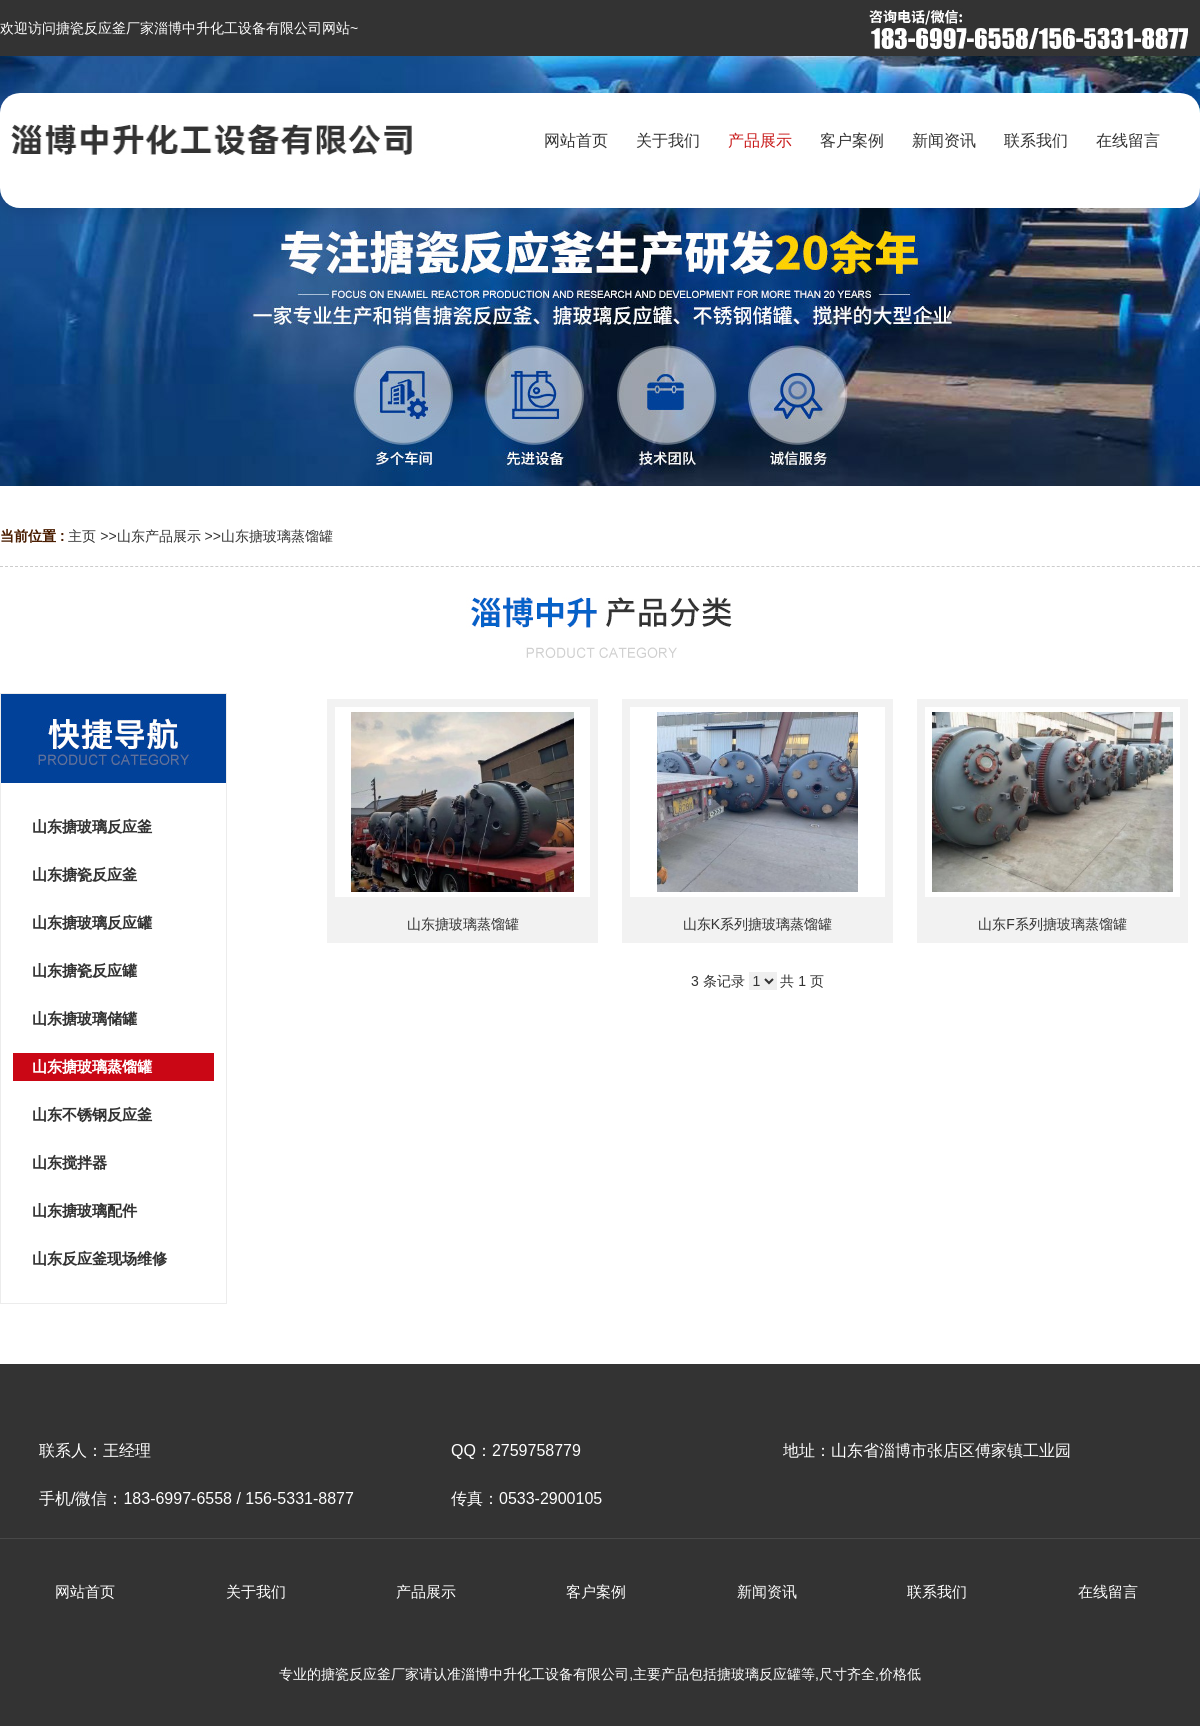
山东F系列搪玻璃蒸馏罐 (1052, 924)
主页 (82, 536)
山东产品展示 (159, 536)
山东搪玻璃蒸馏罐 (277, 536)
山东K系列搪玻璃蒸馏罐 (757, 924)
